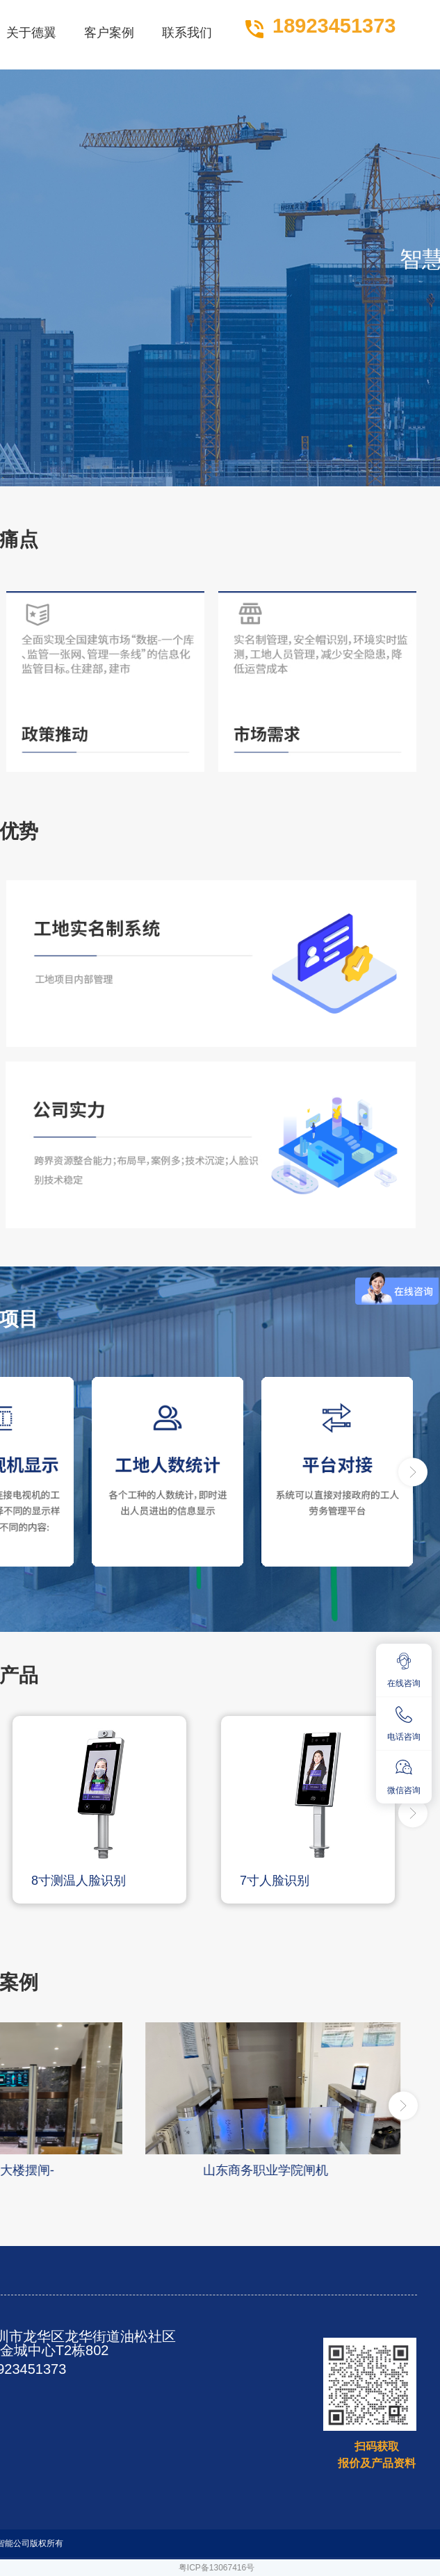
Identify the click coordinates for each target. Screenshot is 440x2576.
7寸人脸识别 (274, 1881)
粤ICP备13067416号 (216, 2568)
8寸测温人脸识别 (78, 1881)
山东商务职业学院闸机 (265, 2170)
